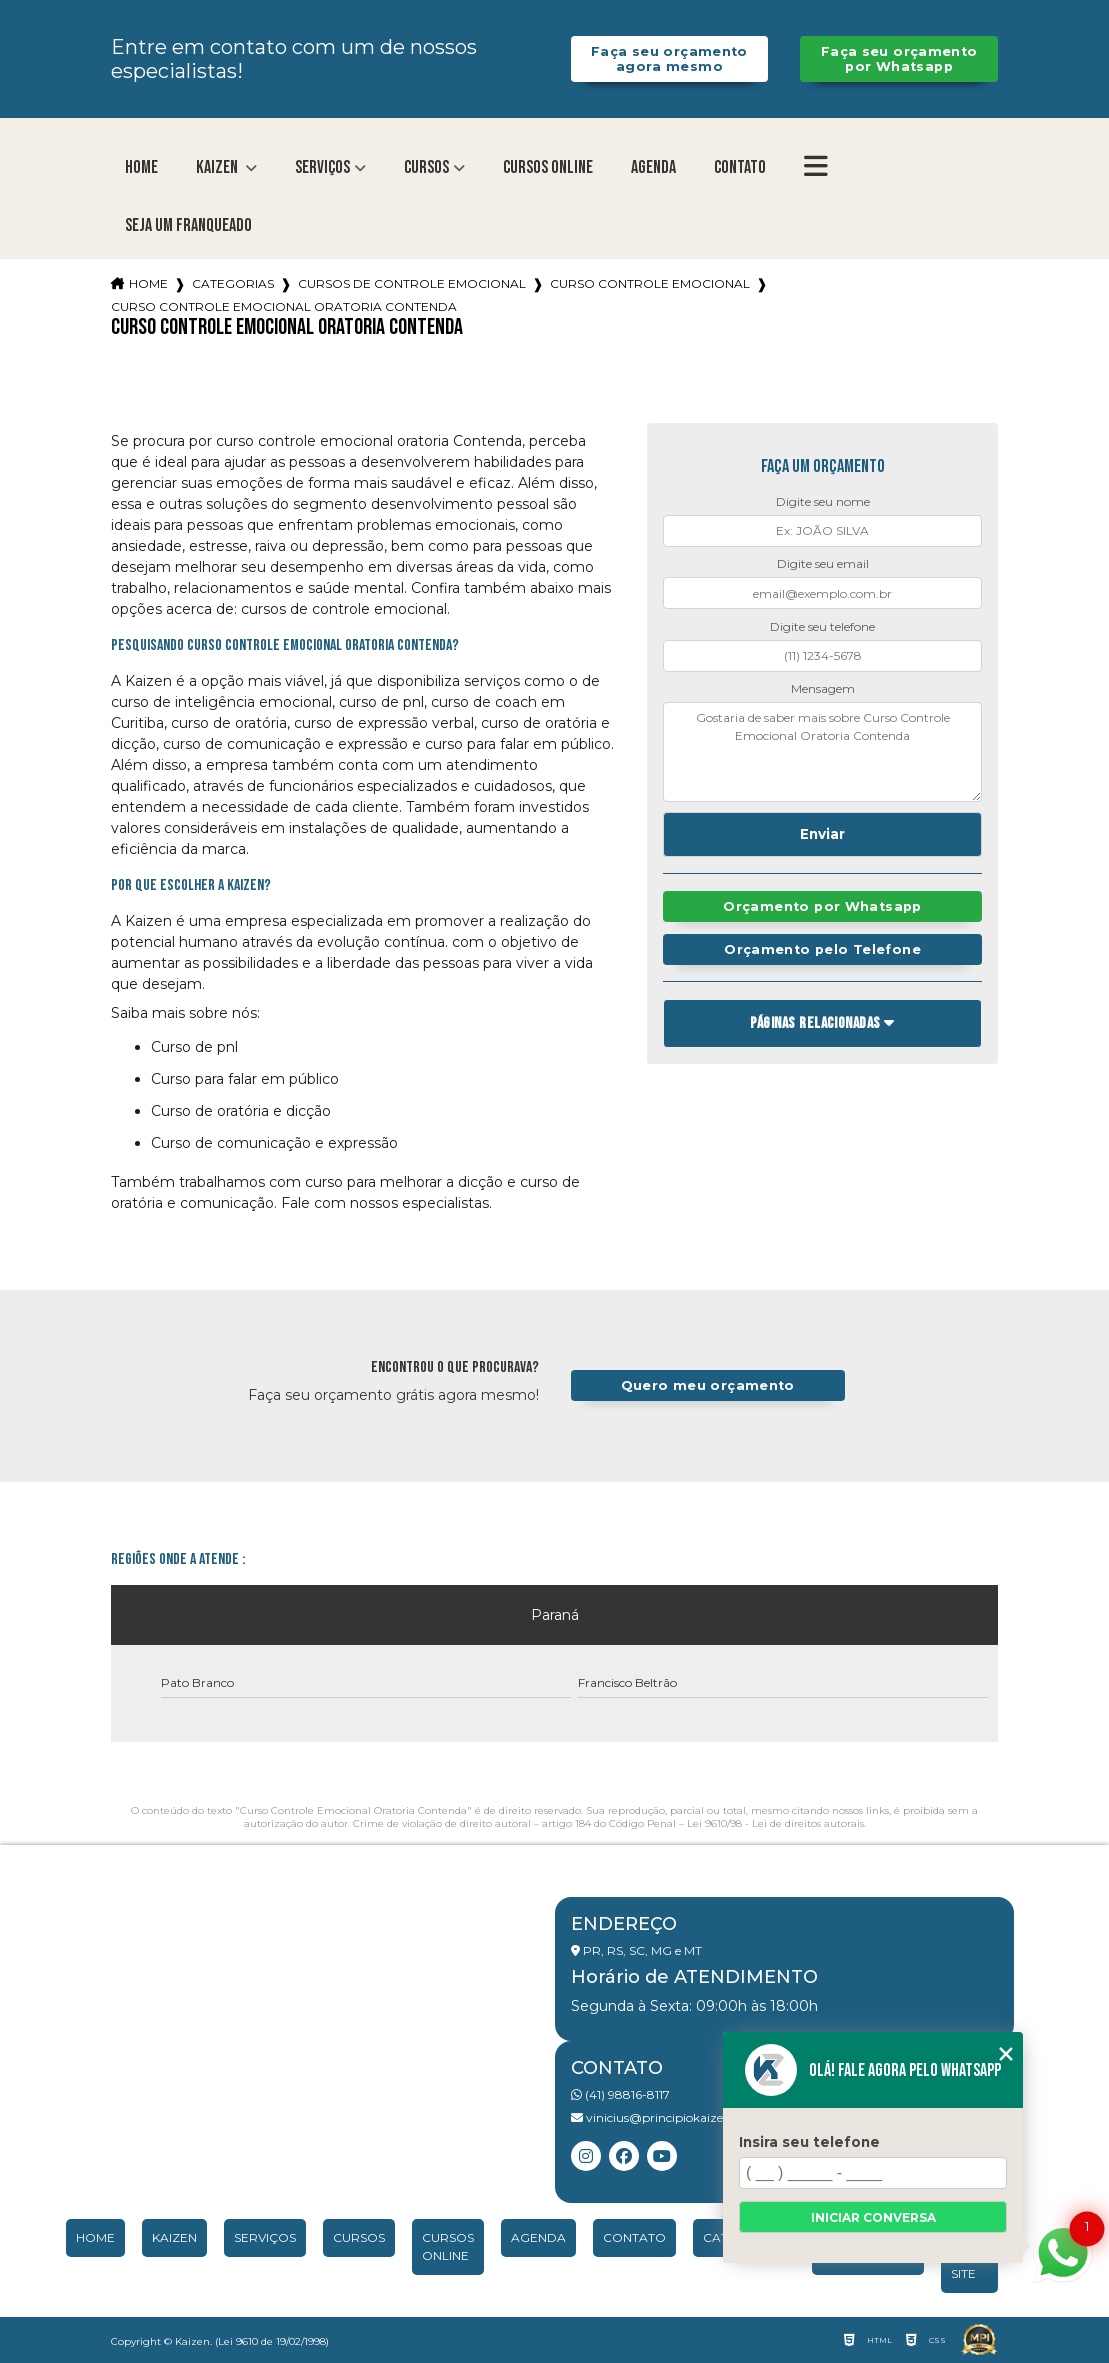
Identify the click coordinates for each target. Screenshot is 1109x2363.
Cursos (426, 167)
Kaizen (218, 167)
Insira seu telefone (809, 2142)
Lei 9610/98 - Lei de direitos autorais (775, 1823)
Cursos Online (548, 167)
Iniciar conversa (873, 2217)
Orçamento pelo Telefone (822, 949)
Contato (740, 167)
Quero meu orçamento (708, 1385)
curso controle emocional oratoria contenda (284, 306)
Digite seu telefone (822, 626)
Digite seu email (823, 563)
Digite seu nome (823, 501)
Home (141, 167)
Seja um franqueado (188, 225)
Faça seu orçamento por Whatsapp (899, 59)
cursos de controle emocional (412, 283)
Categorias (233, 283)
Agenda (653, 167)
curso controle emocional (650, 283)
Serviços (322, 167)
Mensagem (823, 688)
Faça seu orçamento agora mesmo (669, 59)
